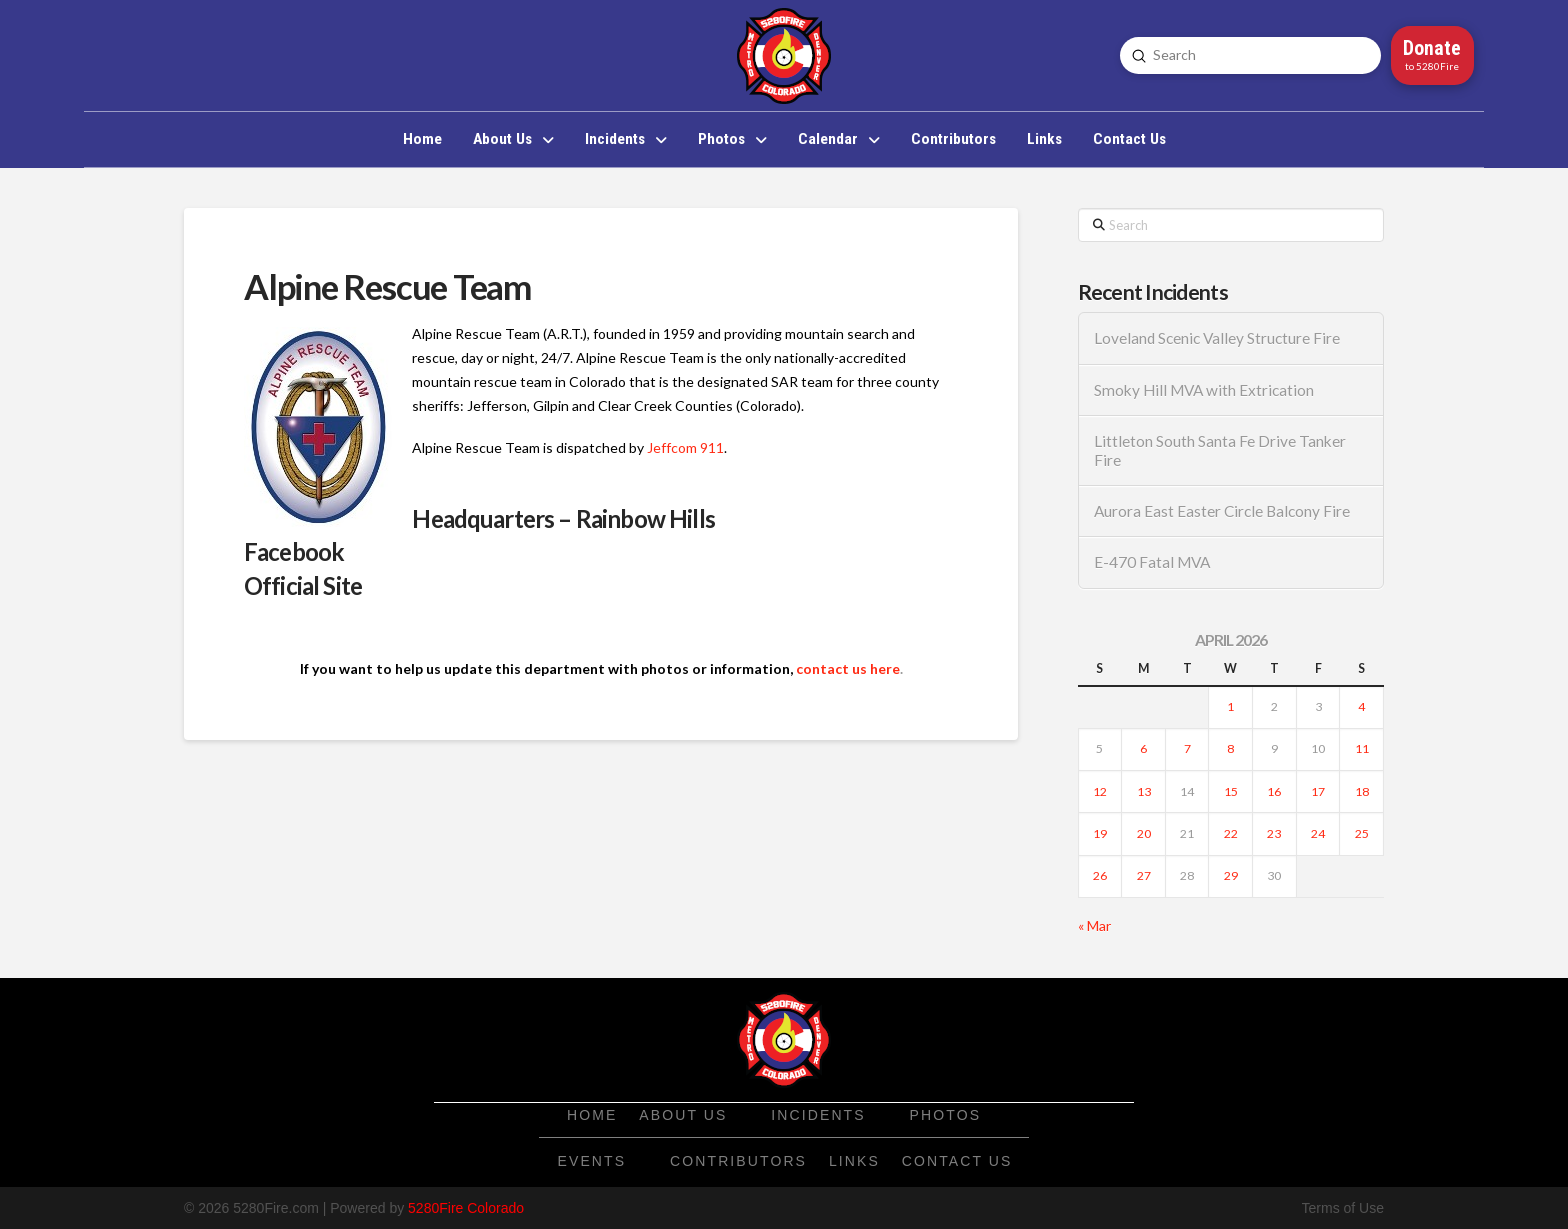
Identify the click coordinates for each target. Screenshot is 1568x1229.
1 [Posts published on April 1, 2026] (1230, 706)
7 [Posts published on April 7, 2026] (1187, 748)
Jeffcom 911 (685, 447)
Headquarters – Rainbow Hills (563, 518)
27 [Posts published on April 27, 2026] (1144, 875)
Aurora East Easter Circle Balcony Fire (1222, 511)
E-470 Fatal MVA (1152, 562)
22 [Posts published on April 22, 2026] (1231, 833)
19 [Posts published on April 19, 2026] (1100, 833)
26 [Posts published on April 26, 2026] (1100, 875)
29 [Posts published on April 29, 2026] (1231, 875)
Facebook (294, 551)
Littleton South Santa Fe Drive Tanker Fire (1220, 450)
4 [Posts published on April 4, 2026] (1361, 706)
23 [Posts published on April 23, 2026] (1274, 833)
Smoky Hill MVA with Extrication (1204, 390)
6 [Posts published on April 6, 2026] (1143, 748)
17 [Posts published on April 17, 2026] (1318, 791)
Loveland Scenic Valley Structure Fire (1217, 338)
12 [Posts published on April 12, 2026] (1100, 791)
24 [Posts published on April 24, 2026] (1318, 833)
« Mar (1094, 925)
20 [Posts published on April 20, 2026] (1144, 833)
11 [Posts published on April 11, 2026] (1362, 748)
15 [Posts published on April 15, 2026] (1231, 791)
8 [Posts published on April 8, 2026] (1230, 748)
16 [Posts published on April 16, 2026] (1274, 791)
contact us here (848, 668)
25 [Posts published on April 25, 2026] (1362, 833)
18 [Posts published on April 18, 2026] (1362, 791)
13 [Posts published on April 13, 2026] (1144, 791)
